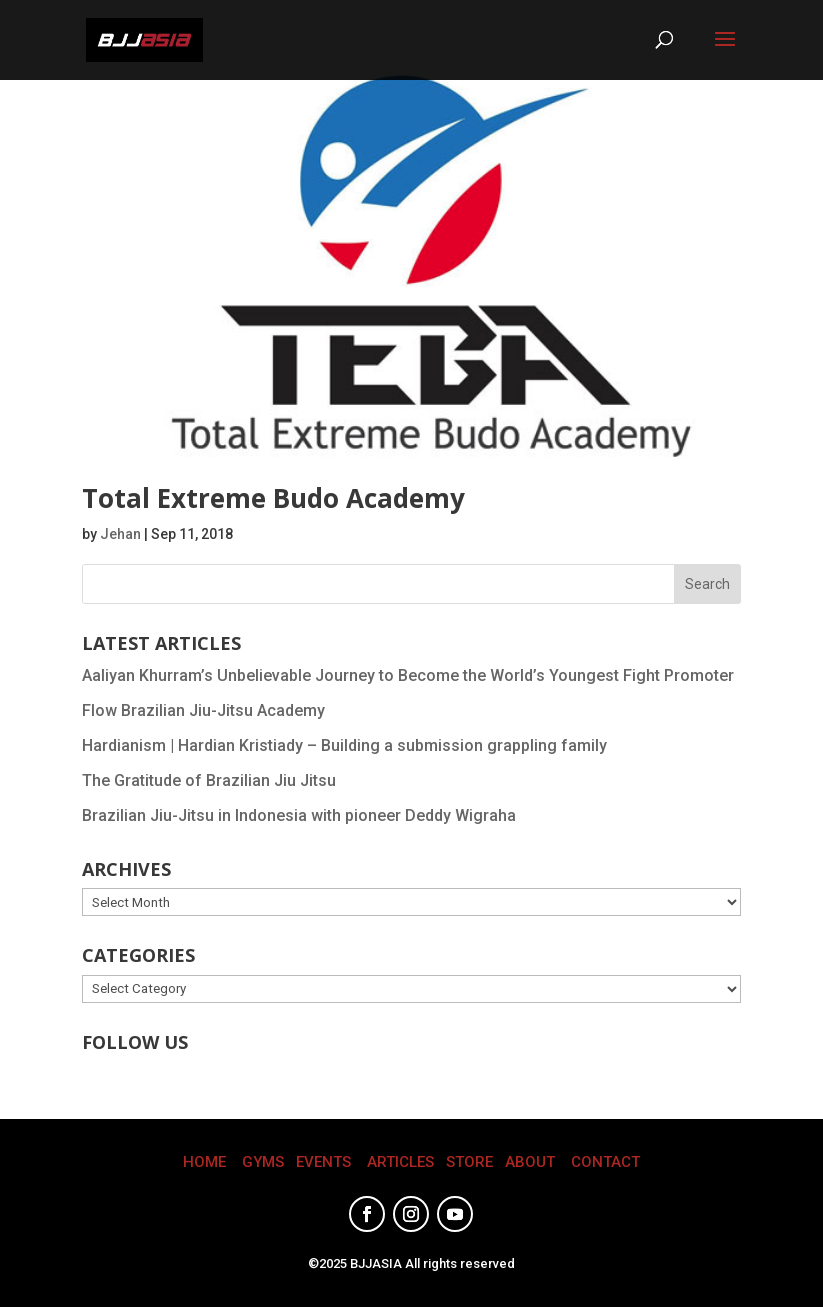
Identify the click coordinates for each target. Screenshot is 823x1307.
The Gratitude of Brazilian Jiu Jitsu (209, 780)
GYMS (263, 1162)
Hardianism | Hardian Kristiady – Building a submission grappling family (344, 745)
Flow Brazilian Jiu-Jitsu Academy (203, 710)
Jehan (120, 534)
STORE (469, 1162)
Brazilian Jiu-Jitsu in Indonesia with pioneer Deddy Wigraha (299, 815)
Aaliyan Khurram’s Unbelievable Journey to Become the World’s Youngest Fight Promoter (408, 675)
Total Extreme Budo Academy (273, 498)
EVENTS (323, 1162)
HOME (204, 1162)
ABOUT (530, 1162)
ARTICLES (400, 1162)
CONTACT (605, 1162)
